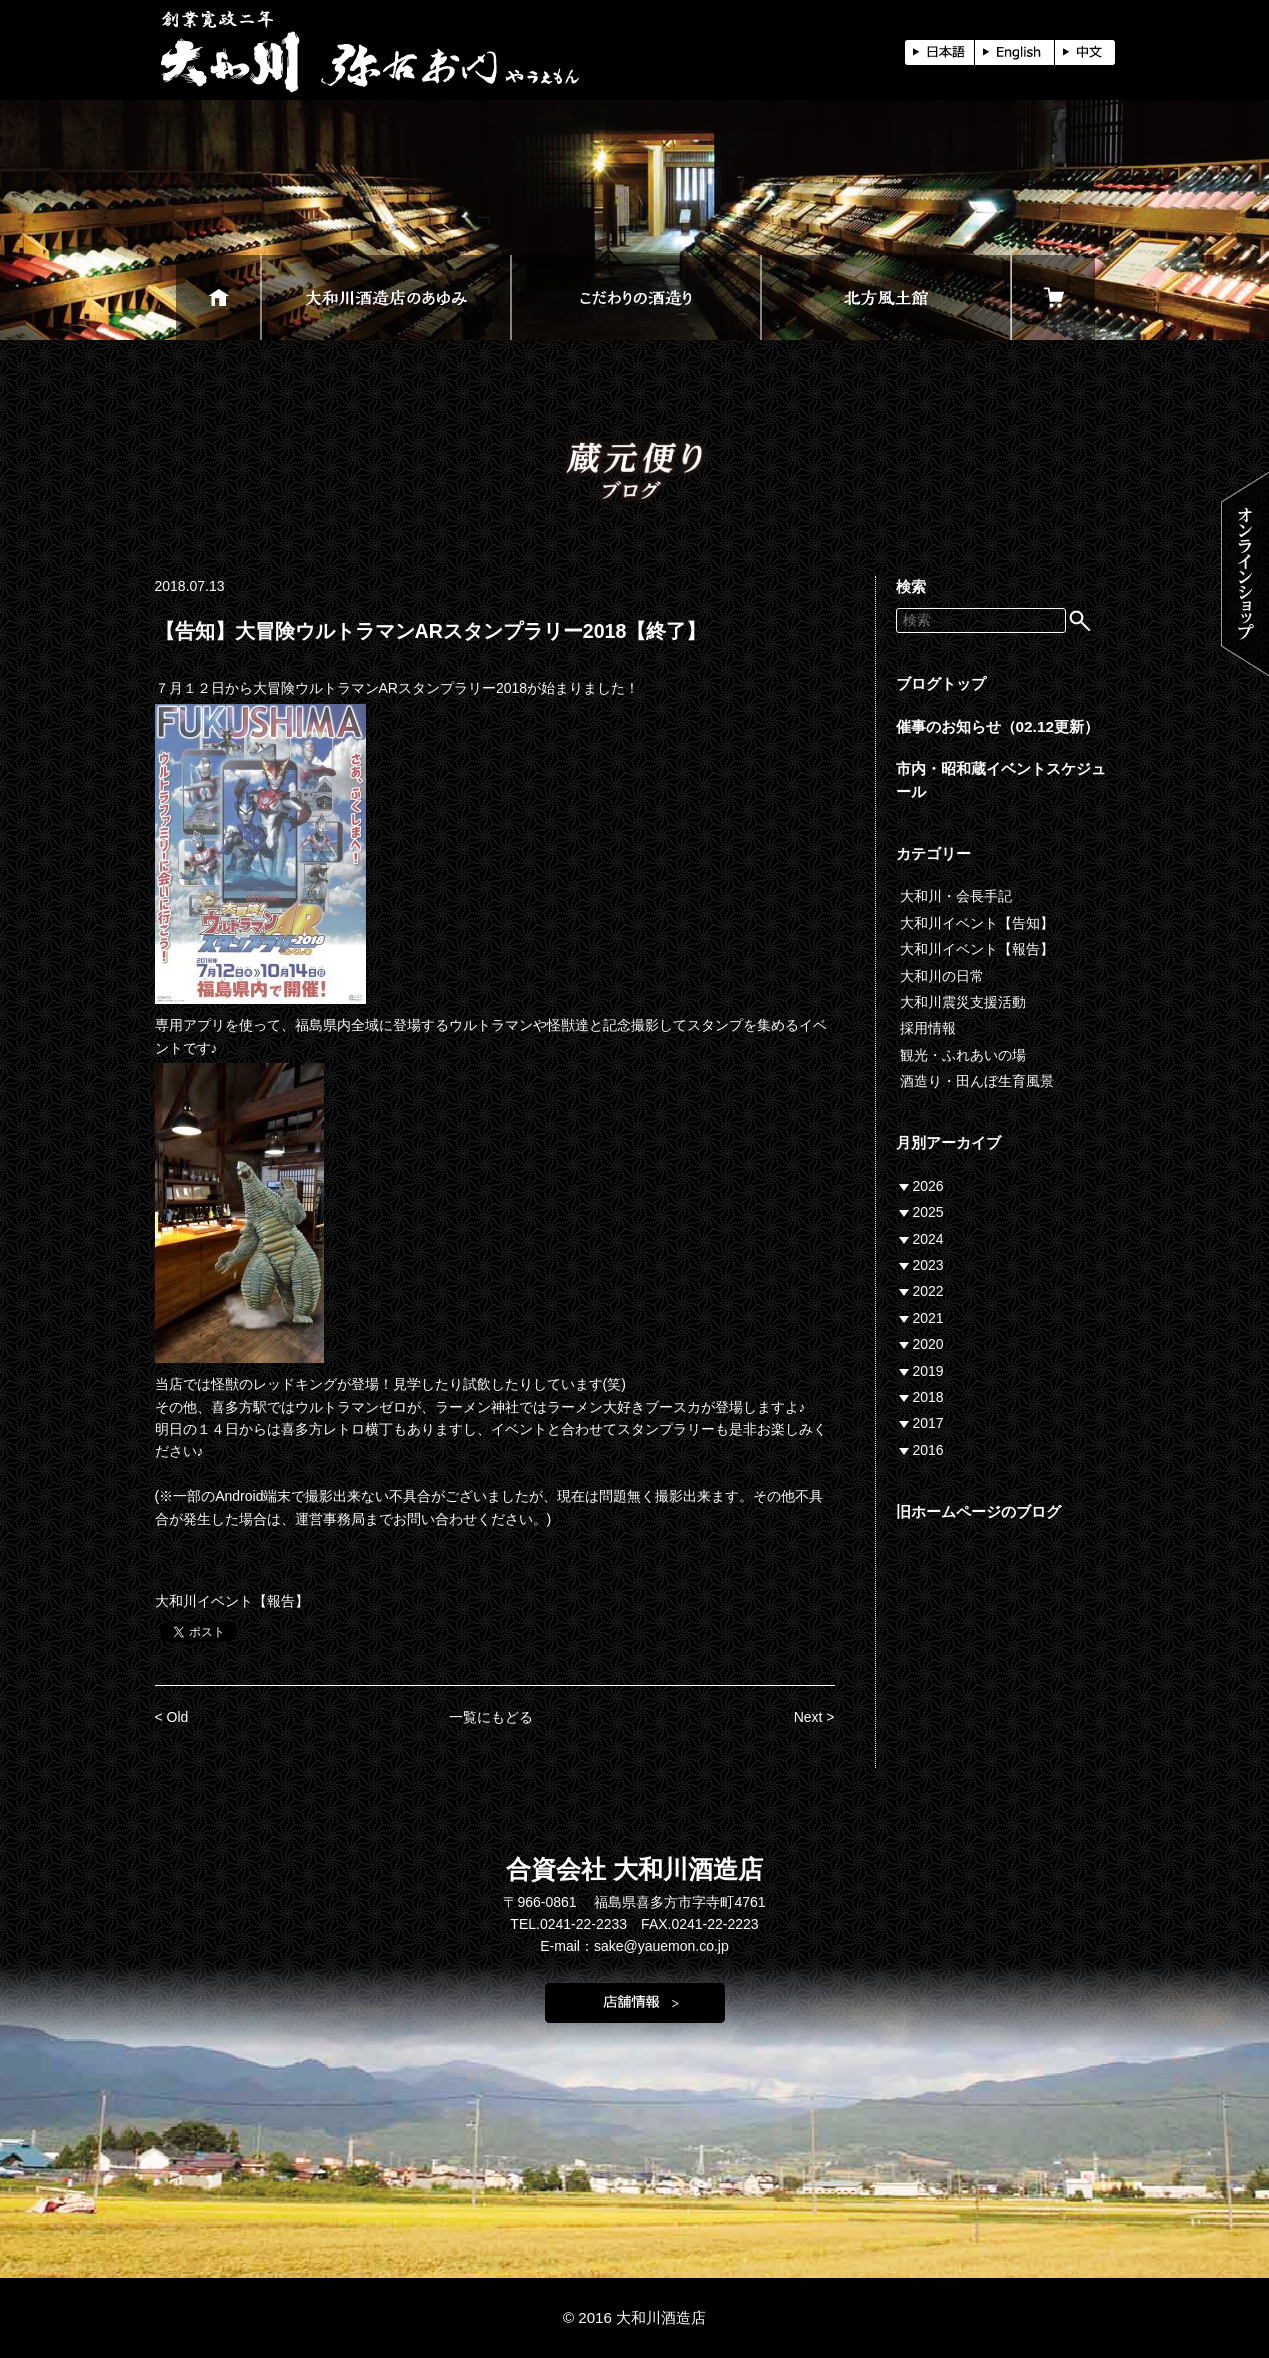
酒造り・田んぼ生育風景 (977, 1081)
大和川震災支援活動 (963, 1002)
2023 (928, 1265)
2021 (928, 1318)
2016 (928, 1450)
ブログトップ (941, 683)
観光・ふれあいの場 (963, 1055)
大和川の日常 (942, 976)
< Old (172, 1717)
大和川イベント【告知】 (977, 923)
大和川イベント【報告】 (232, 1601)
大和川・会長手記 (956, 896)
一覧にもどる (491, 1717)
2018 (928, 1397)
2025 (928, 1212)
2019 (928, 1371)
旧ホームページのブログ (978, 1511)
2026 (928, 1186)
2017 (928, 1423)
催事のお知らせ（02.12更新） (998, 726)
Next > (814, 1717)
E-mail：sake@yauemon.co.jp (634, 1946)
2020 (928, 1344)
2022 (928, 1291)
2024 (928, 1239)
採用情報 (928, 1028)
